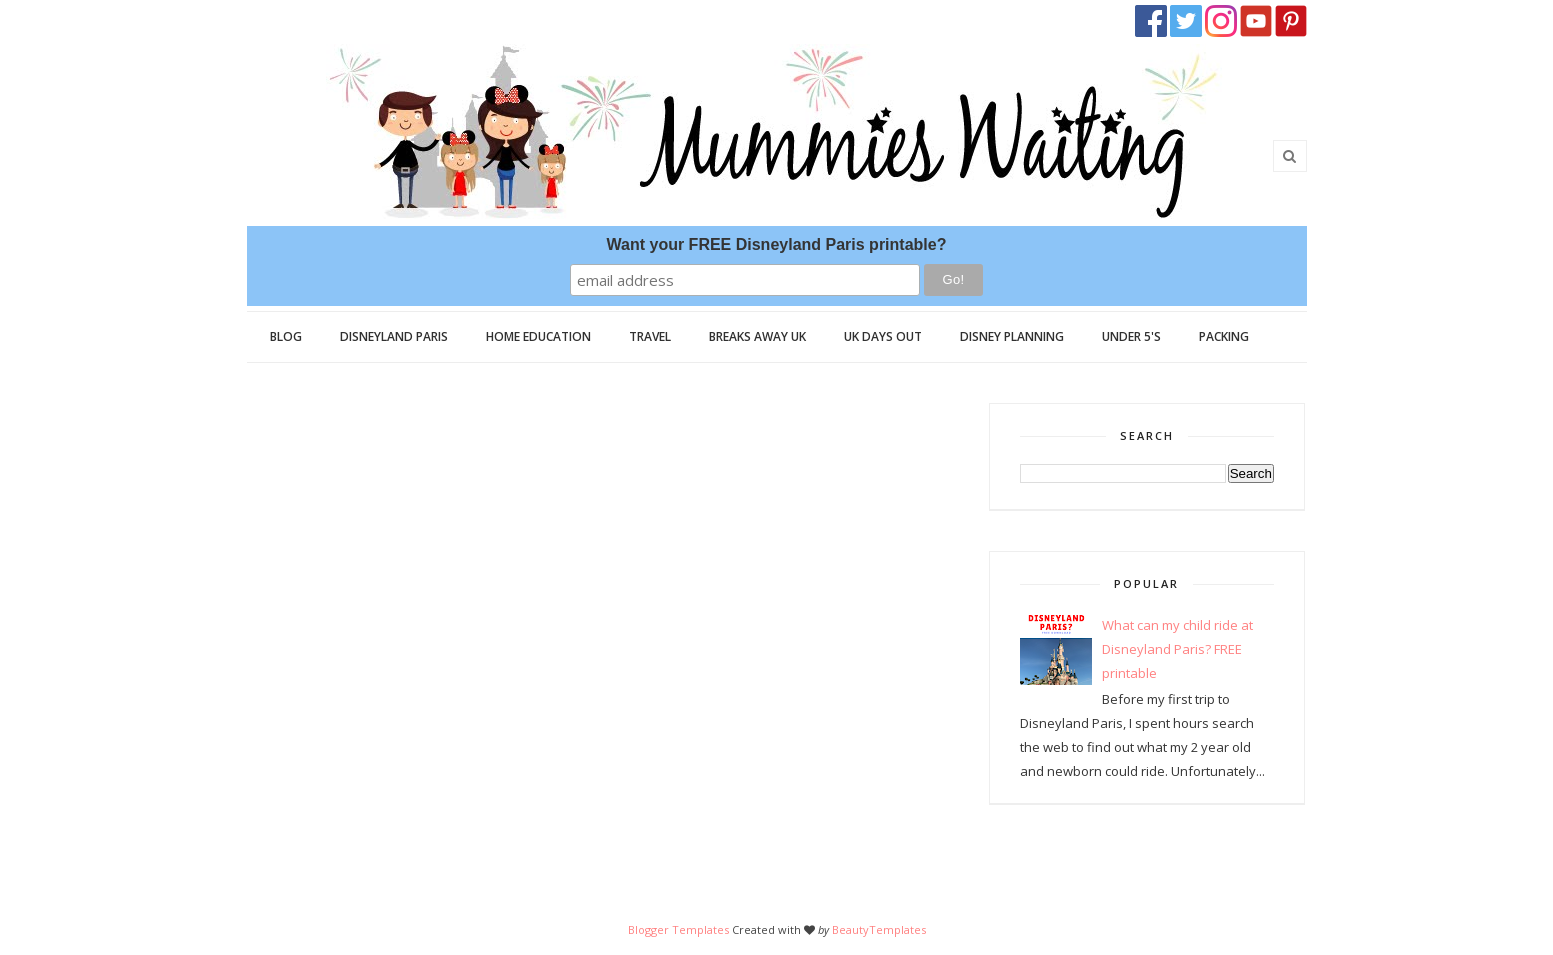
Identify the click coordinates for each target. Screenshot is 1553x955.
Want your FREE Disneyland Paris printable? (777, 244)
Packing (1224, 336)
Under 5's (1131, 336)
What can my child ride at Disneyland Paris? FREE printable (1177, 649)
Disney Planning (1012, 336)
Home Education (538, 336)
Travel (650, 336)
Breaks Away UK (757, 336)
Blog (286, 336)
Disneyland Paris (394, 336)
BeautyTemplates (879, 929)
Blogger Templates (678, 929)
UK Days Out (883, 336)
